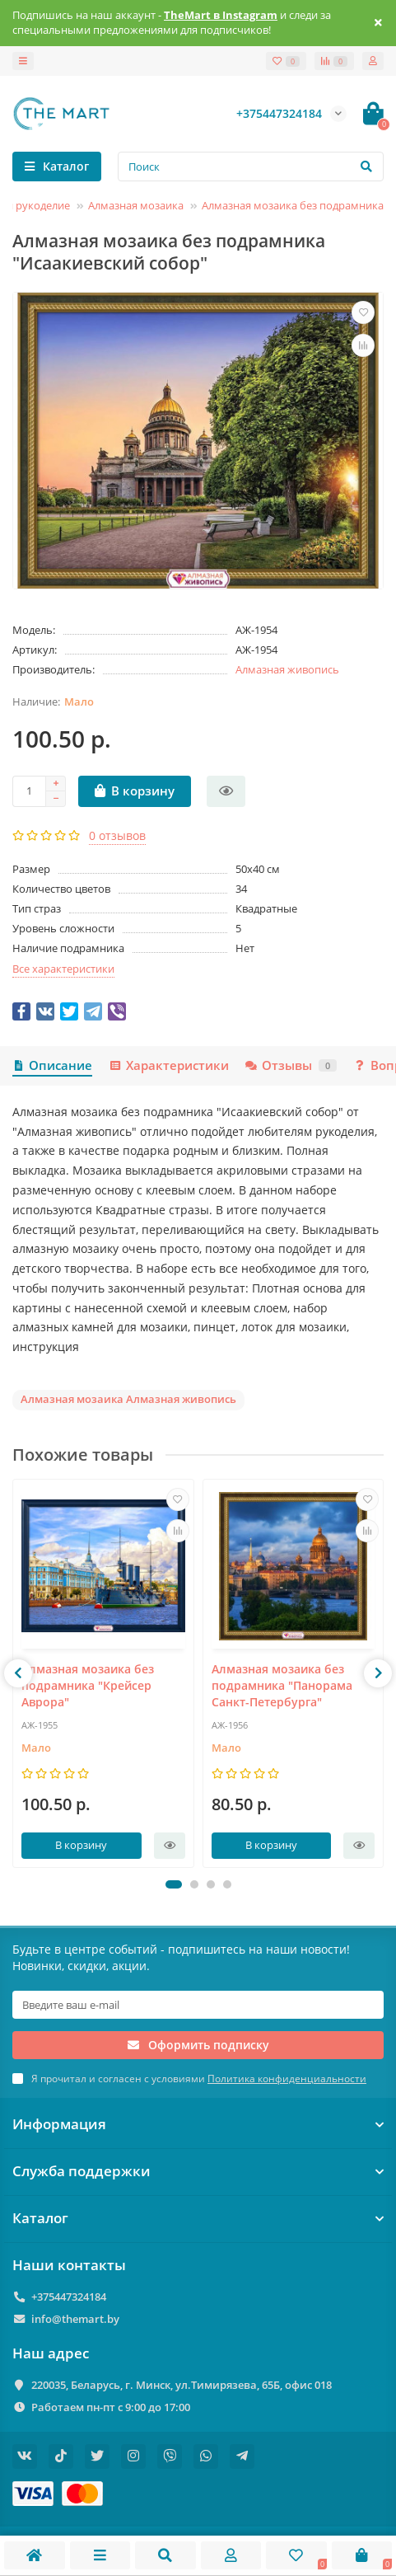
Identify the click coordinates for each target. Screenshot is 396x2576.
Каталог (198, 2217)
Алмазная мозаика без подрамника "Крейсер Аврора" (87, 1686)
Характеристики (168, 1065)
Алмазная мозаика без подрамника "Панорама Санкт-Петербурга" (282, 1686)
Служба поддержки (198, 2170)
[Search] (251, 166)
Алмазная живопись (287, 669)
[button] (173, 1884)
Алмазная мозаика (136, 205)
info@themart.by (75, 2318)
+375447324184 (68, 2296)
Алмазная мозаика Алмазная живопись (128, 1398)
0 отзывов (117, 835)
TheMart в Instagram (220, 15)
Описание (52, 1065)
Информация (198, 2123)
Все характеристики (63, 968)
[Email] (198, 2005)
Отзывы (291, 1065)
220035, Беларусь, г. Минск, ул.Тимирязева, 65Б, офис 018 (181, 2384)
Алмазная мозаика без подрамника (293, 205)
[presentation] (18, 1673)
